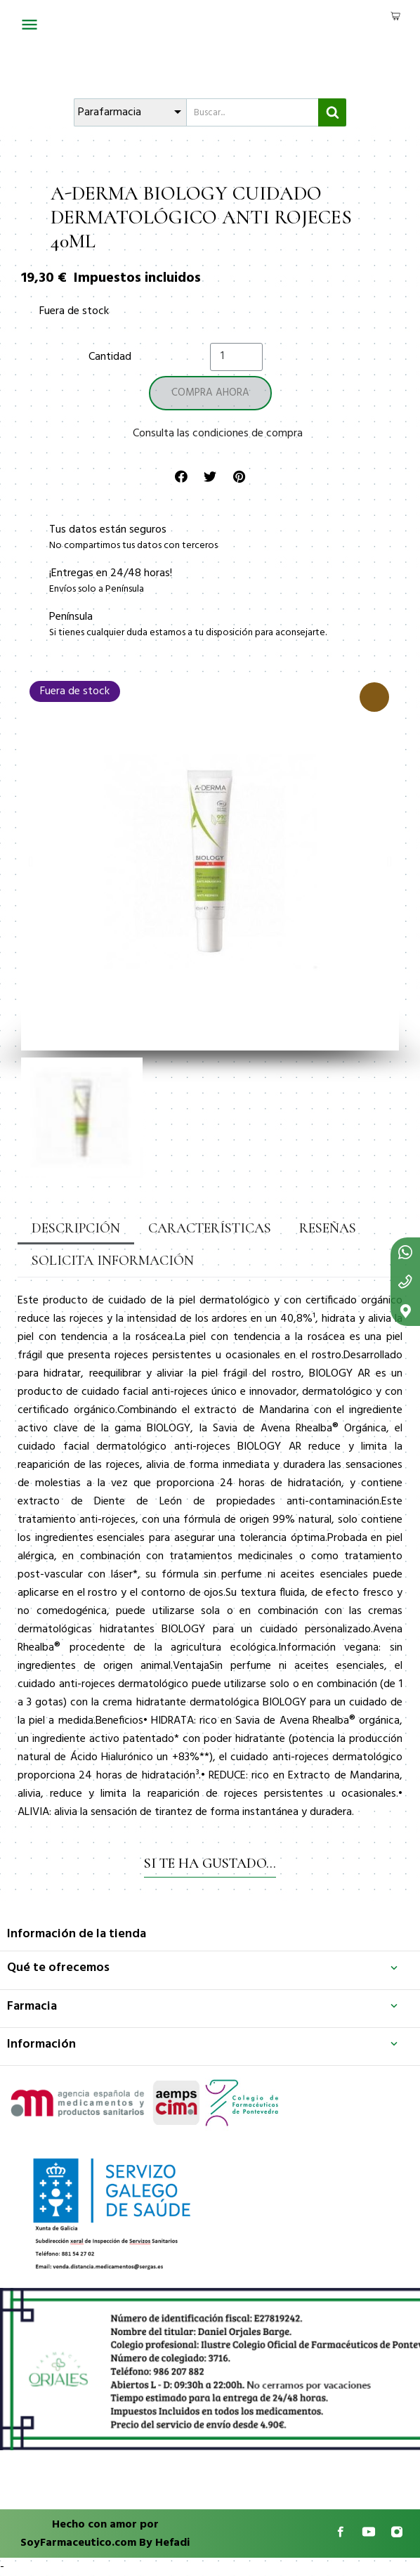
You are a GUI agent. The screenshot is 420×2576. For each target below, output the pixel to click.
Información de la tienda (76, 1934)
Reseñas (327, 1228)
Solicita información (113, 1260)
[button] (30, 861)
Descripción (76, 1228)
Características (209, 1228)
